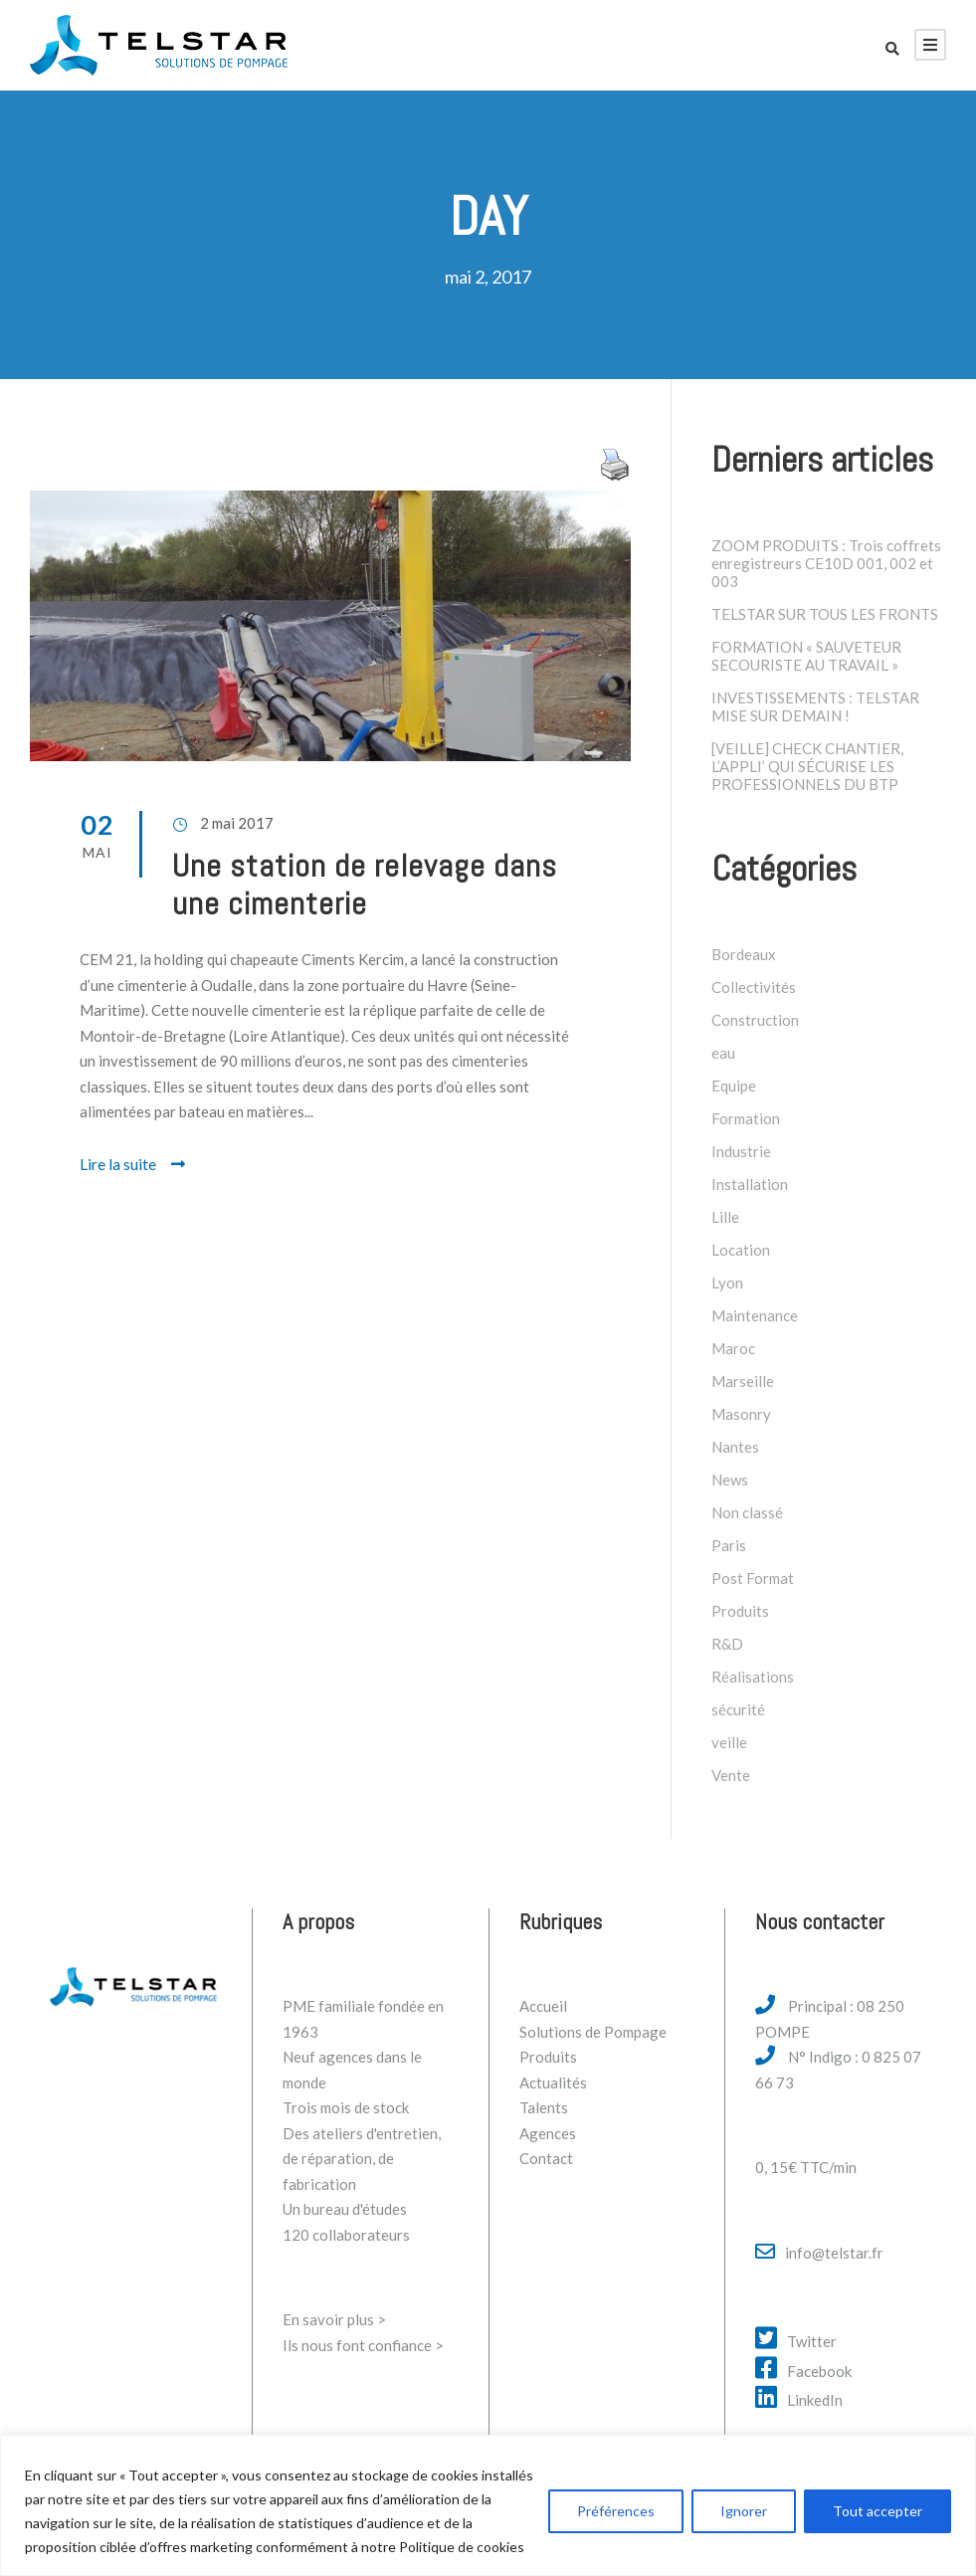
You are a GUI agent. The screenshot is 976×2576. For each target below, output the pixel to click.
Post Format (752, 1578)
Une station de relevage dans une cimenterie (364, 884)
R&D (727, 1644)
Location (740, 1250)
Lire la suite (132, 1163)
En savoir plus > (334, 2319)
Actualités (553, 2082)
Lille (725, 1217)
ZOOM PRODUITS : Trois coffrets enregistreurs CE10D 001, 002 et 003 (826, 563)
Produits (740, 1611)
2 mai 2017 (237, 823)
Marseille (742, 1381)
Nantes (735, 1447)
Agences (547, 2133)
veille (729, 1742)
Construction (755, 1020)
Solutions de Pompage (593, 2032)
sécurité (738, 1709)
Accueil (543, 2006)
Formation (745, 1118)
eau (723, 1053)
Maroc (733, 1348)
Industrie (741, 1151)
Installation (749, 1184)
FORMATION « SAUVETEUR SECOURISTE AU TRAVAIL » (806, 656)
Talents (543, 2107)
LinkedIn (815, 2400)
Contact (546, 2158)
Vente (730, 1775)
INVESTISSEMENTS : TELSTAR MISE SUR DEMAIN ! (815, 706)
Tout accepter (877, 2510)
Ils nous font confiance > (363, 2345)
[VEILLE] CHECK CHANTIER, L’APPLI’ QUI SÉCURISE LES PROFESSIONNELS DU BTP (807, 766)
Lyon (727, 1282)
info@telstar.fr (834, 2253)
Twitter (812, 2341)
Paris (728, 1545)
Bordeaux (743, 954)
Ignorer (743, 2510)
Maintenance (754, 1315)
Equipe (733, 1085)
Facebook (819, 2371)
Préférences (616, 2510)
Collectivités (753, 987)
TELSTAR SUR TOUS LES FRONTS (824, 614)
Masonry (741, 1414)
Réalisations (752, 1676)
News (729, 1479)
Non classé (747, 1512)
